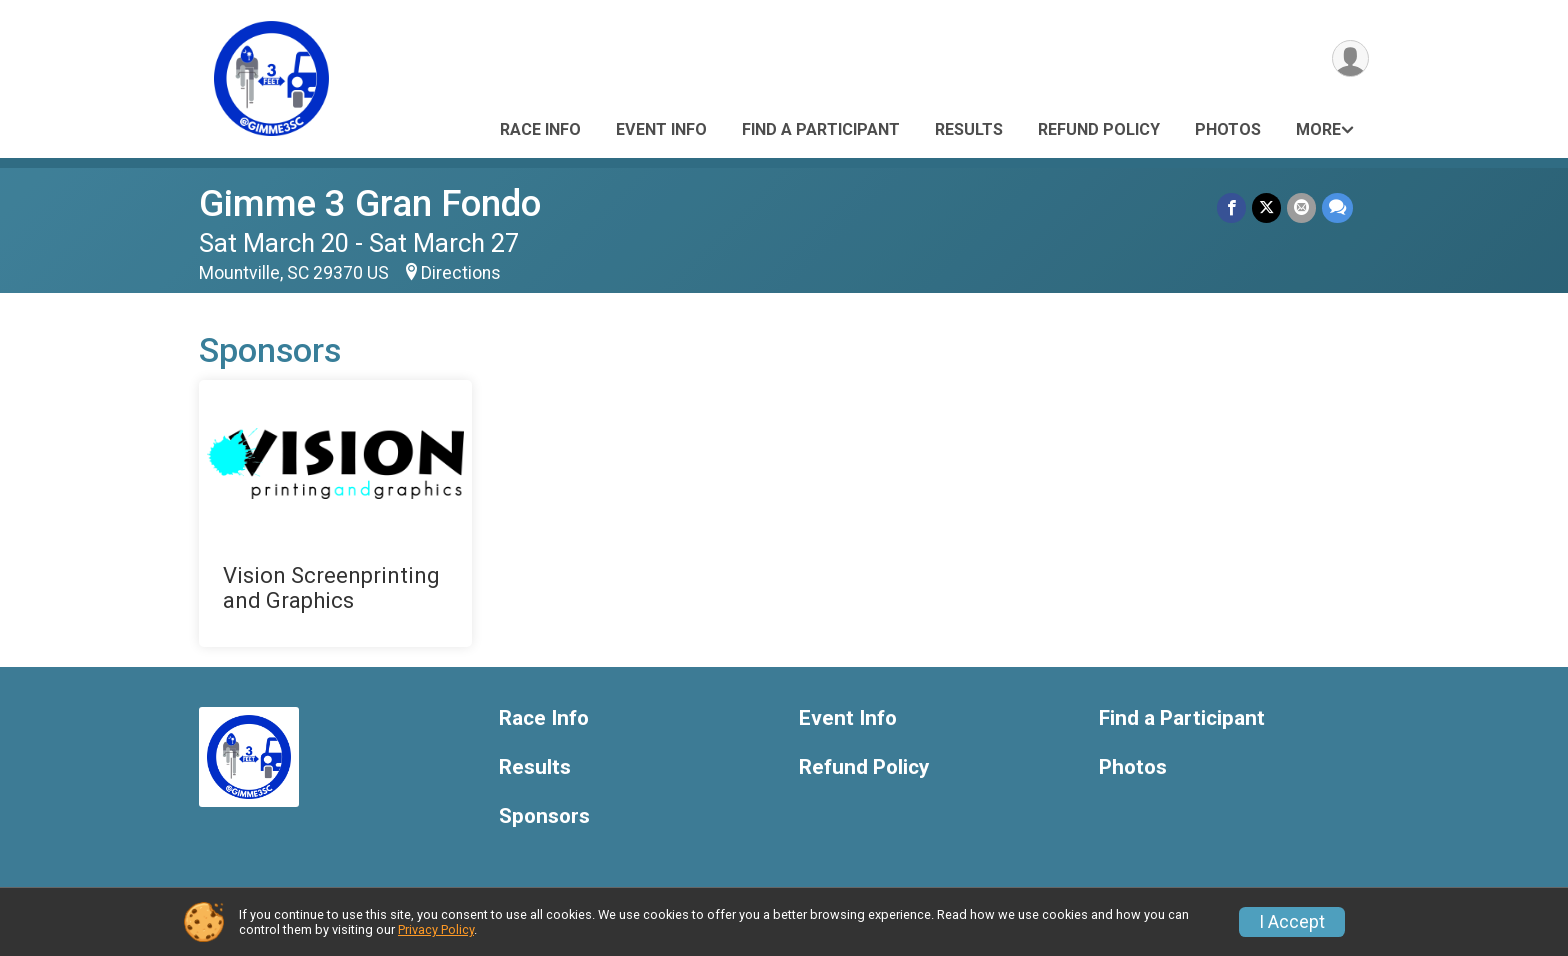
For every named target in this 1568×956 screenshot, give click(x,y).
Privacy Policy (436, 929)
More (1318, 129)
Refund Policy (1099, 129)
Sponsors (544, 816)
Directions (461, 273)
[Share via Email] (1301, 207)
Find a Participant (821, 129)
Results (969, 129)
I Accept (1292, 922)
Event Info (661, 129)
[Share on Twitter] (1266, 207)
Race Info (540, 129)
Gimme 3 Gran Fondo (370, 203)
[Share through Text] (1337, 207)
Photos (1228, 129)
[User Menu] (1350, 58)
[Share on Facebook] (1231, 207)
